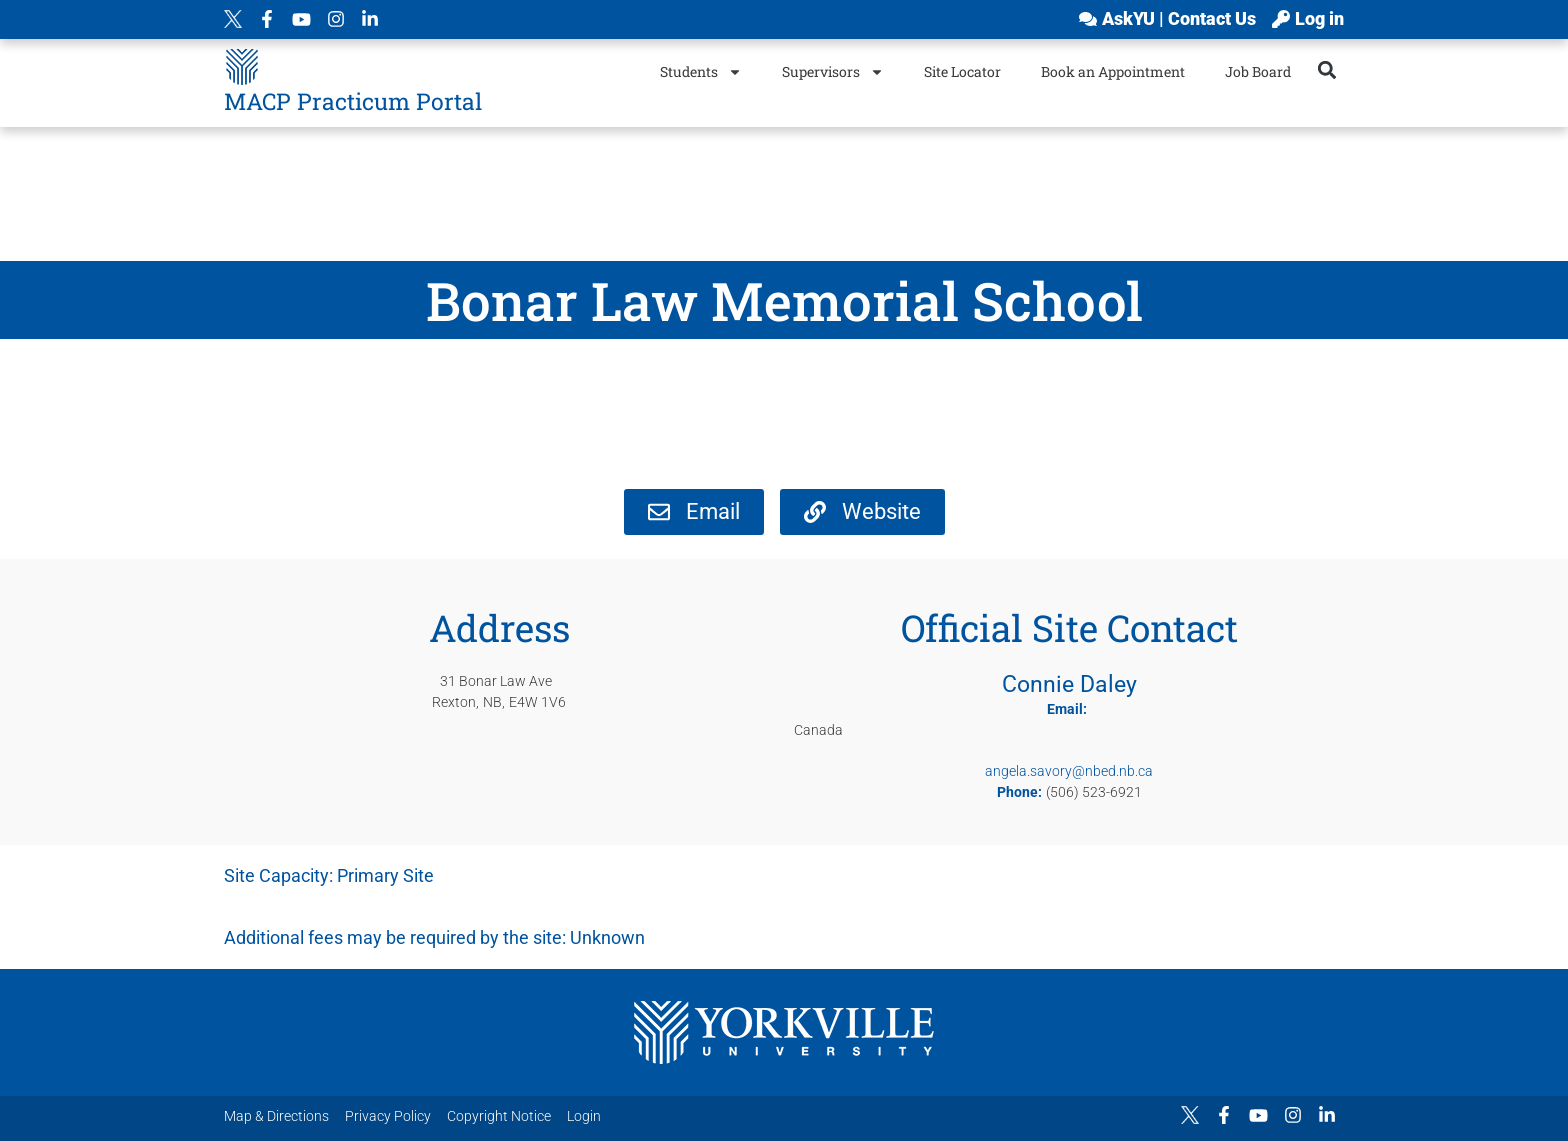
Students (701, 72)
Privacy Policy (388, 1116)
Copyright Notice (499, 1116)
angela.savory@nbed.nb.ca (1069, 771)
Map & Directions (276, 1116)
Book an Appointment (1113, 71)
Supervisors (833, 72)
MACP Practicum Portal (353, 101)
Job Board (1258, 71)
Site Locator (962, 71)
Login (584, 1116)
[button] (1327, 69)
